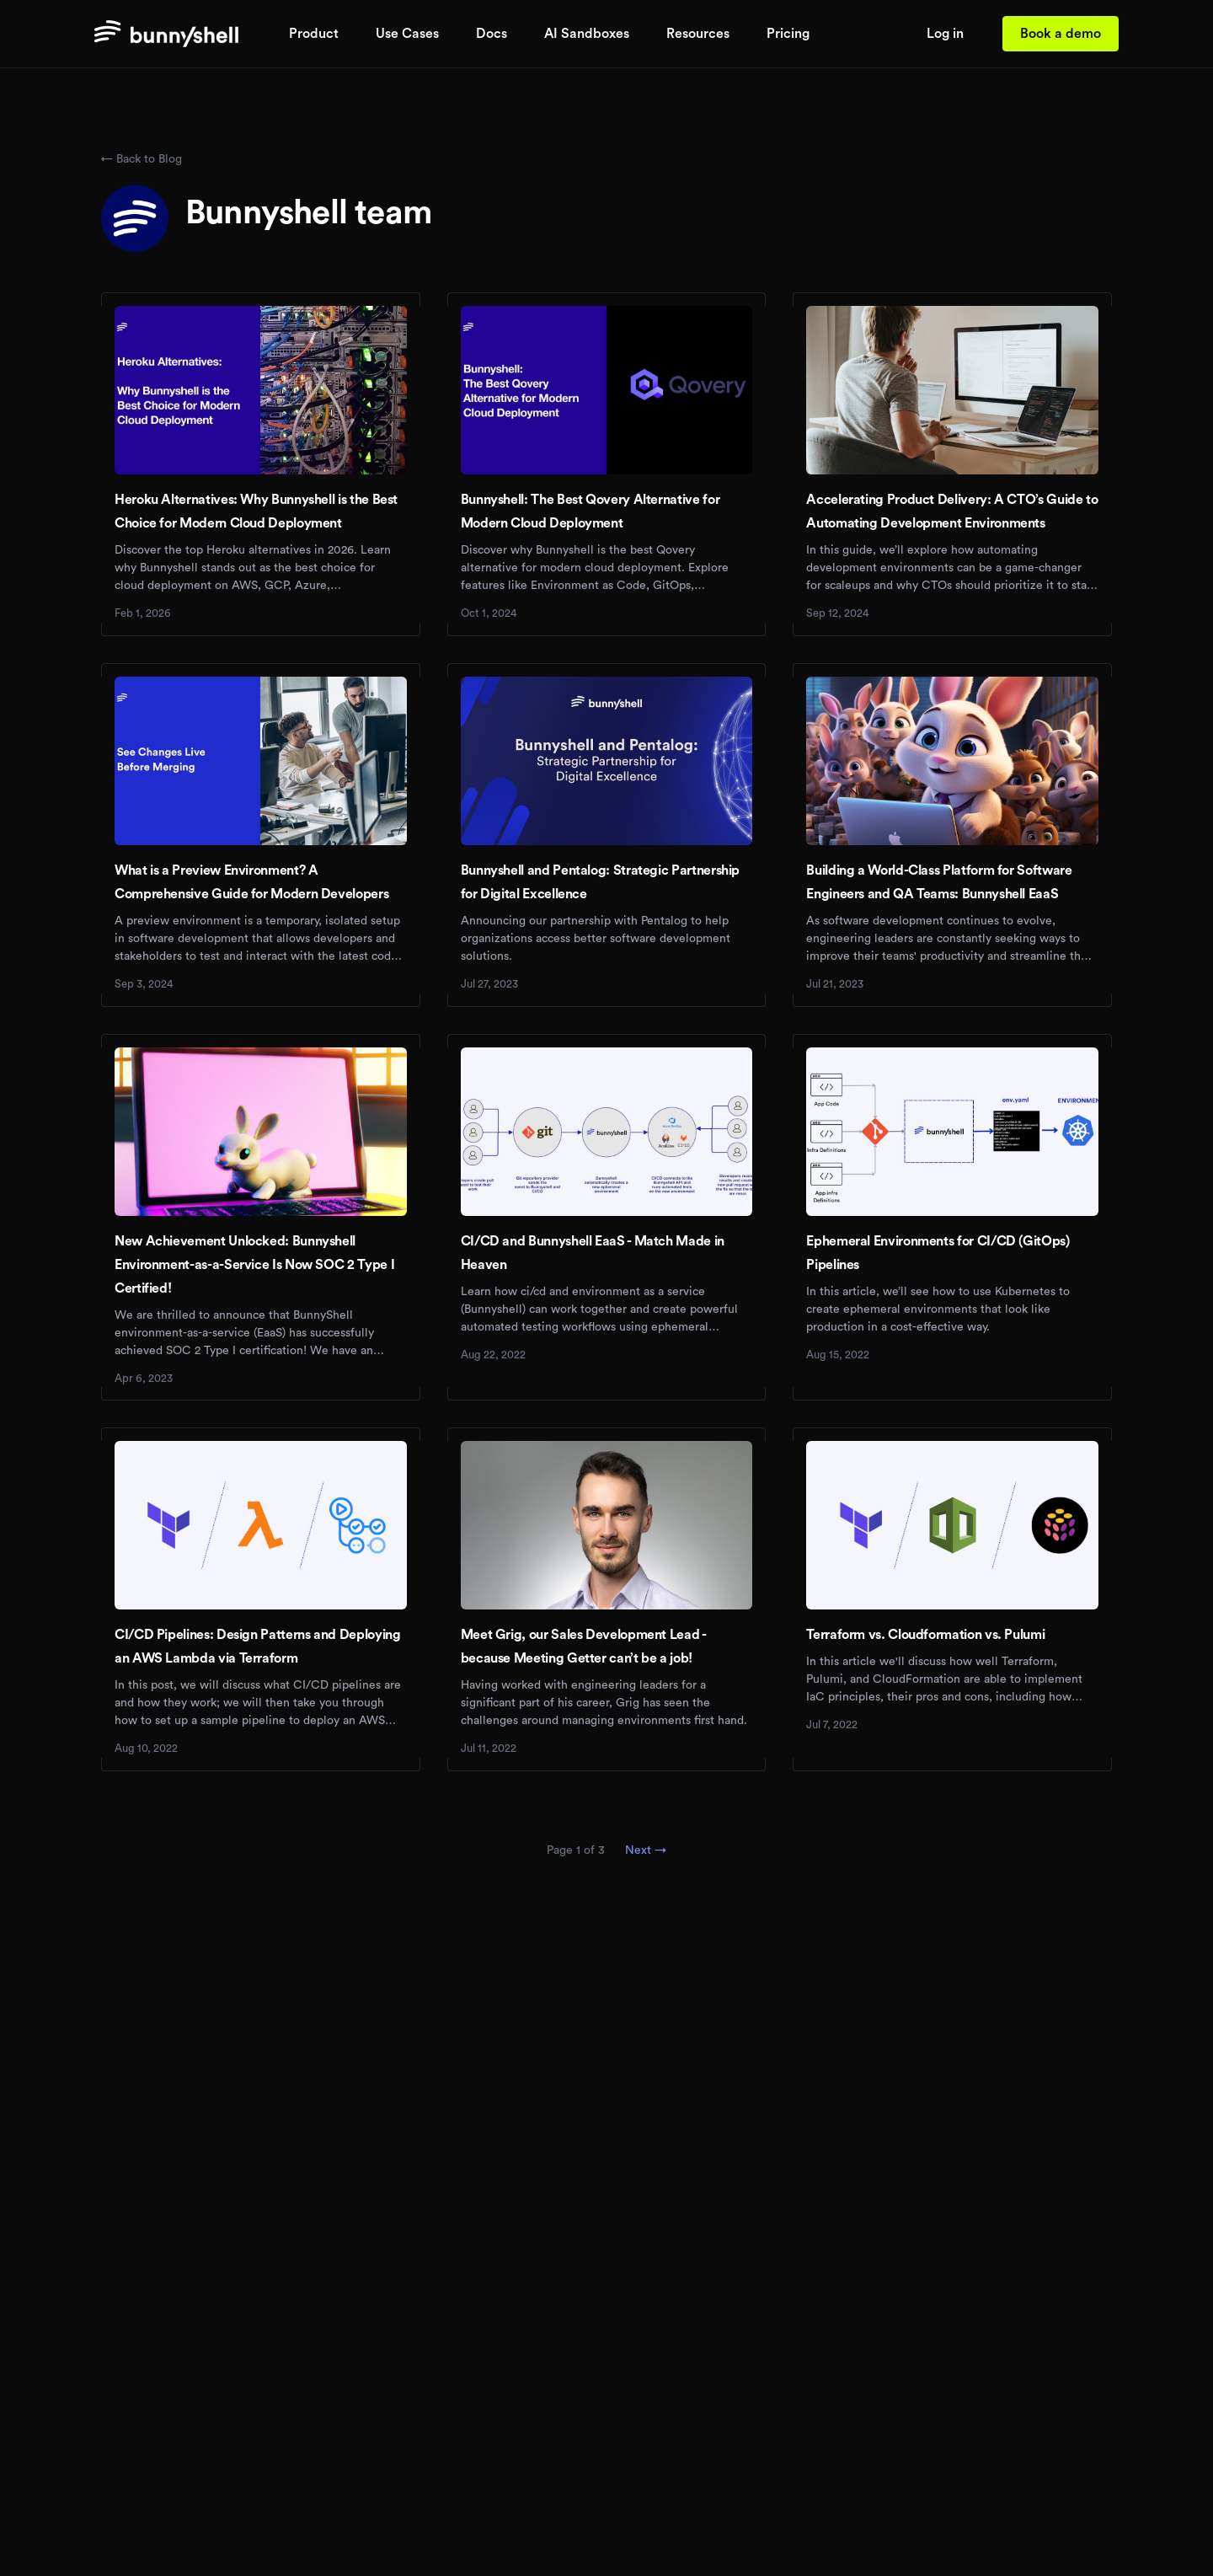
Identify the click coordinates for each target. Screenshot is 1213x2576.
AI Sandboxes (586, 33)
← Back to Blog (141, 159)
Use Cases (407, 33)
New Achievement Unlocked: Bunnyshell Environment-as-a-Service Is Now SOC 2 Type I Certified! (254, 1264)
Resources (697, 33)
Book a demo (1060, 33)
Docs (491, 33)
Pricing (788, 33)
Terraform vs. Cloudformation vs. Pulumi (925, 1634)
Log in (945, 33)
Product (314, 33)
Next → (645, 1850)
